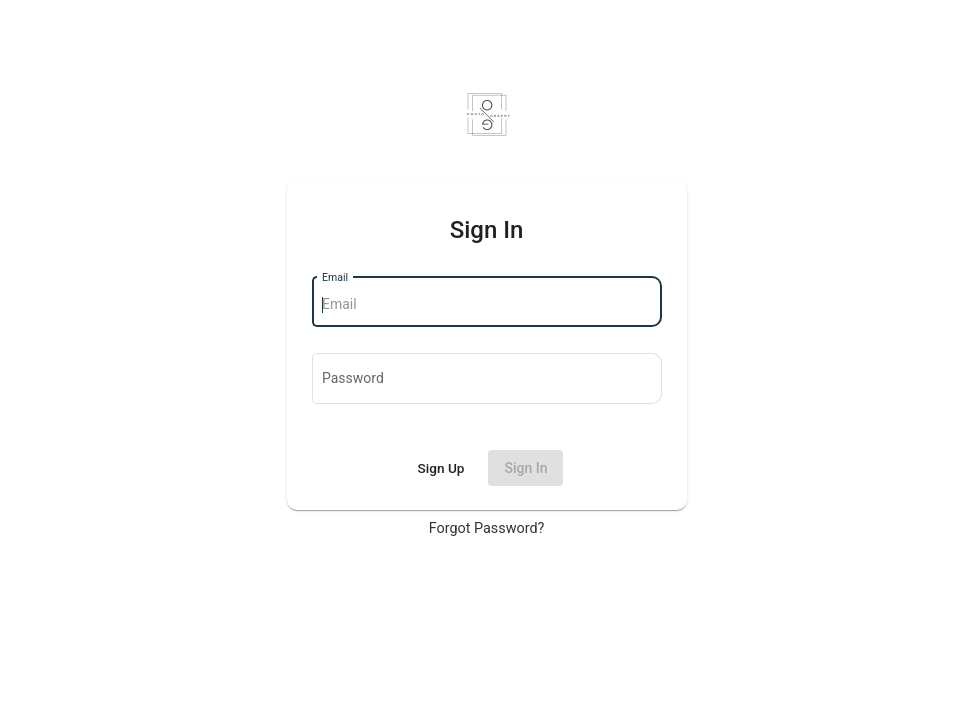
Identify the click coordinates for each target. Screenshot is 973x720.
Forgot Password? (487, 528)
